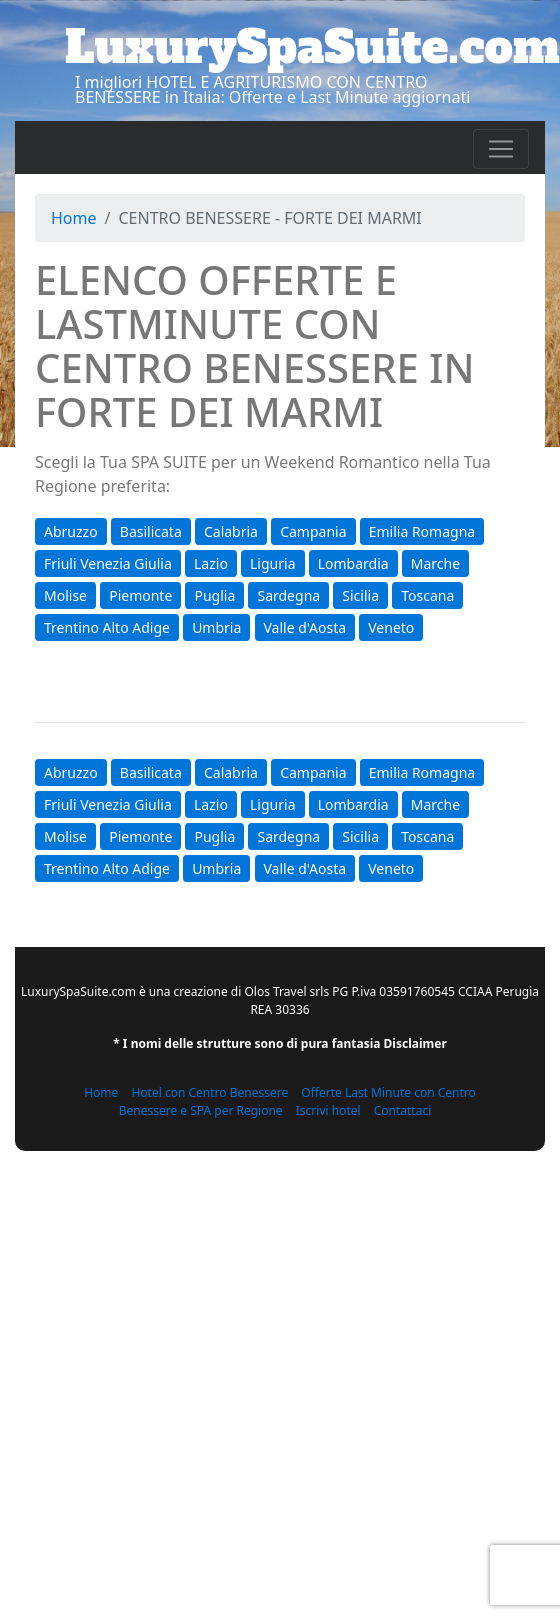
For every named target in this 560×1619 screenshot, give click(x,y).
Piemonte (140, 595)
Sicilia (360, 595)
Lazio (211, 563)
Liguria (272, 563)
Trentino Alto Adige (107, 627)
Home (74, 218)
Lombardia (353, 563)
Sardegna (288, 595)
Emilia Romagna (422, 531)
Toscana (427, 595)
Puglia (214, 595)
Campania (313, 531)
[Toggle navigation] (501, 149)
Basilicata (151, 531)
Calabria (231, 531)
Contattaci (403, 1110)
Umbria (216, 627)
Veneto (391, 627)
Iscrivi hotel (328, 1110)
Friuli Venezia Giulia (108, 563)
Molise (65, 595)
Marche (435, 563)
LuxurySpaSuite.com (312, 47)
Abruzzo (71, 531)
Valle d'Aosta (305, 627)
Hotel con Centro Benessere (209, 1092)
